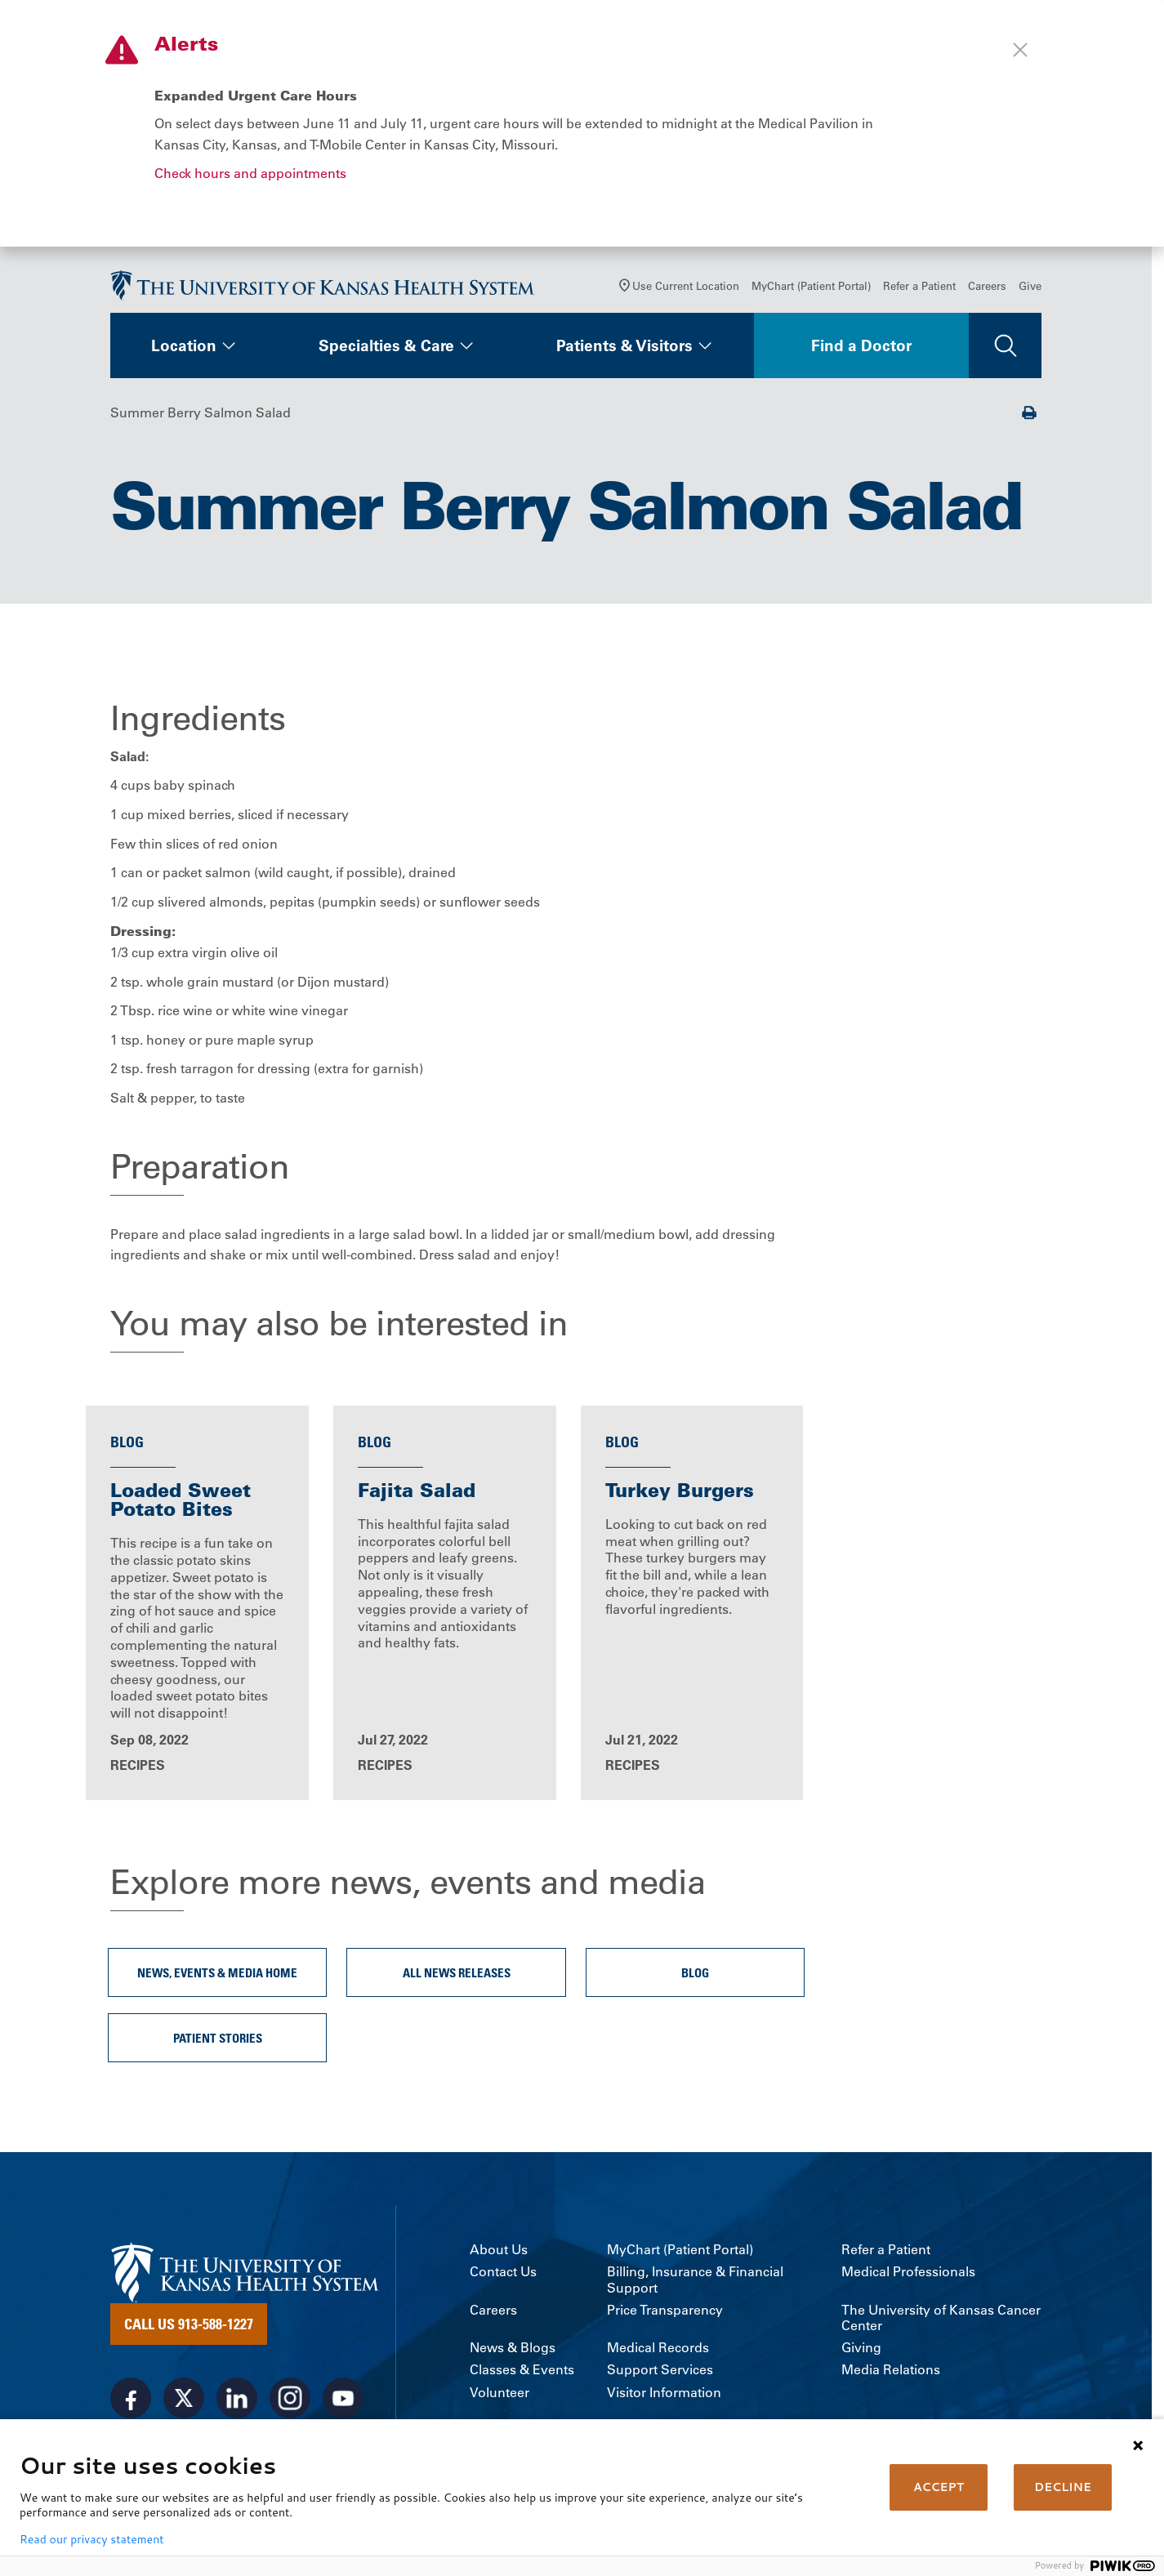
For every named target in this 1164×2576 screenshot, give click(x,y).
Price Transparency (665, 2316)
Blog (695, 1979)
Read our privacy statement (91, 2539)
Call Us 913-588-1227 (188, 2330)
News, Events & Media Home (217, 1979)
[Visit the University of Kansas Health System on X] (183, 2404)
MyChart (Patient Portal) (811, 291)
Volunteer (499, 2399)
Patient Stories (217, 2044)
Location (183, 351)
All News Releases (457, 1979)
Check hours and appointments (250, 173)
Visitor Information (664, 2399)
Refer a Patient (919, 291)
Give (1030, 291)
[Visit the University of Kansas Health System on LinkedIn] (236, 2404)
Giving (861, 2354)
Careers (987, 291)
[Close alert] (1020, 49)
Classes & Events (522, 2377)
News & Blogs (512, 2354)
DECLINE (1062, 2487)
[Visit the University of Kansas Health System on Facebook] (130, 2404)
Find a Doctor (861, 351)
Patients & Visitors (624, 351)
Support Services (660, 2377)
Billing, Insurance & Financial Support (695, 2286)
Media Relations (890, 2377)
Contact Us (503, 2279)
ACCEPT (938, 2487)
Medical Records (658, 2354)
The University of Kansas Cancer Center (941, 2324)
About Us (499, 2256)
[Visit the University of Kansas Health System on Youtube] (343, 2404)
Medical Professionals (908, 2279)
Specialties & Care (386, 351)
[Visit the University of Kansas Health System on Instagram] (290, 2404)
